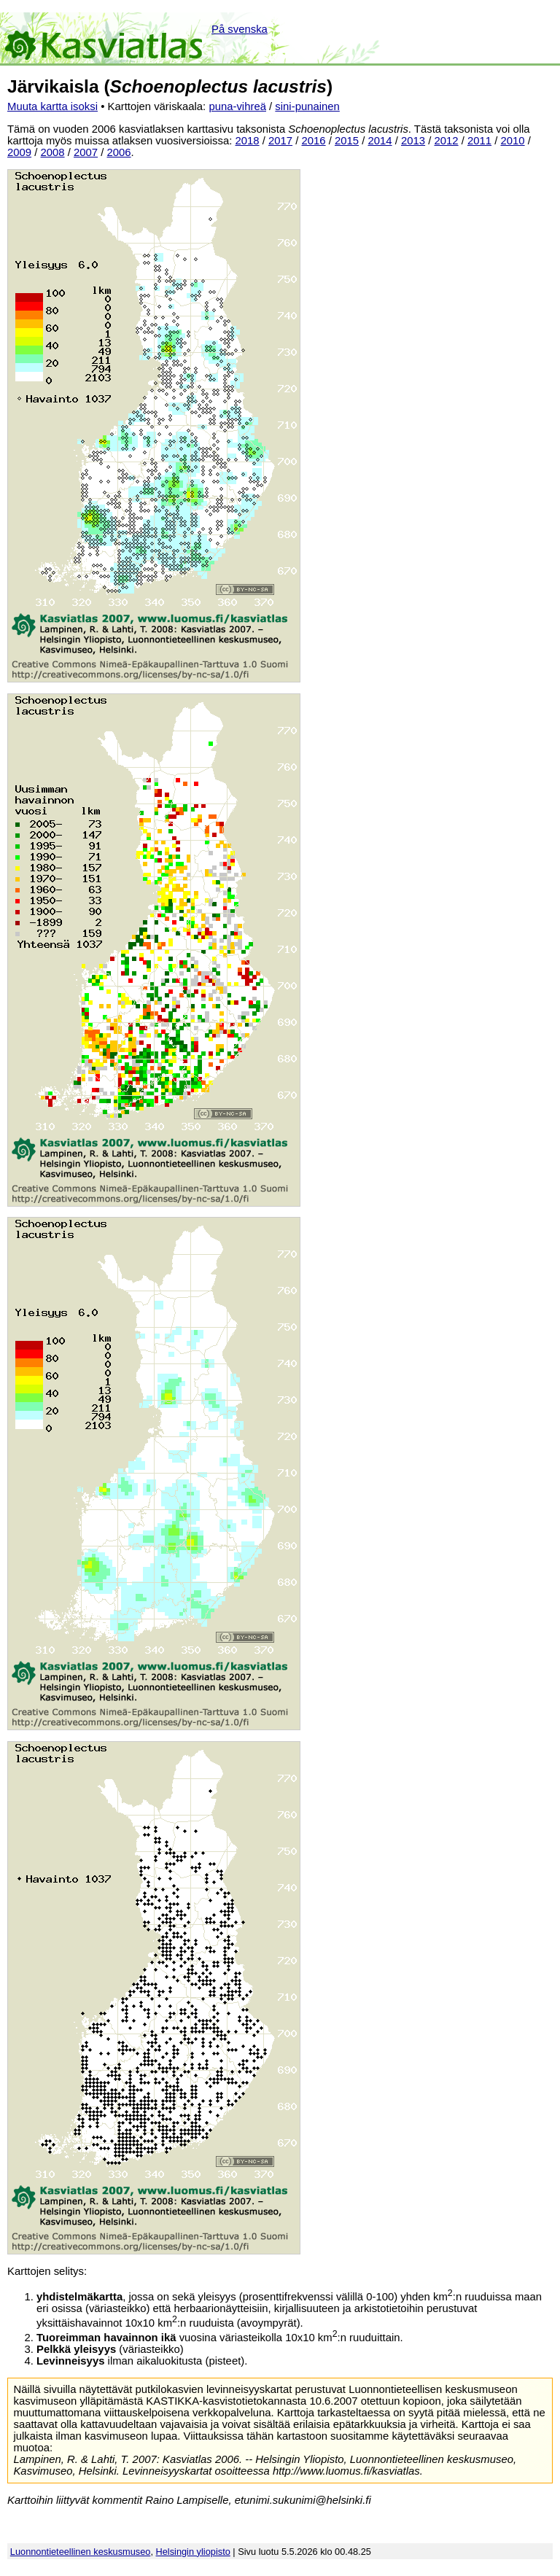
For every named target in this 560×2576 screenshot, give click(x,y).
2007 (86, 152)
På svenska (239, 29)
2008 (53, 152)
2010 (513, 141)
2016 (314, 141)
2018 (248, 141)
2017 (280, 141)
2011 (479, 141)
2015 (347, 141)
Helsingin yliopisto (193, 2551)
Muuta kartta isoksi (52, 106)
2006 (119, 152)
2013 (413, 141)
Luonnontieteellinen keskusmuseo (80, 2551)
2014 (380, 141)
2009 (19, 152)
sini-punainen (307, 106)
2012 (447, 141)
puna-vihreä (237, 106)
